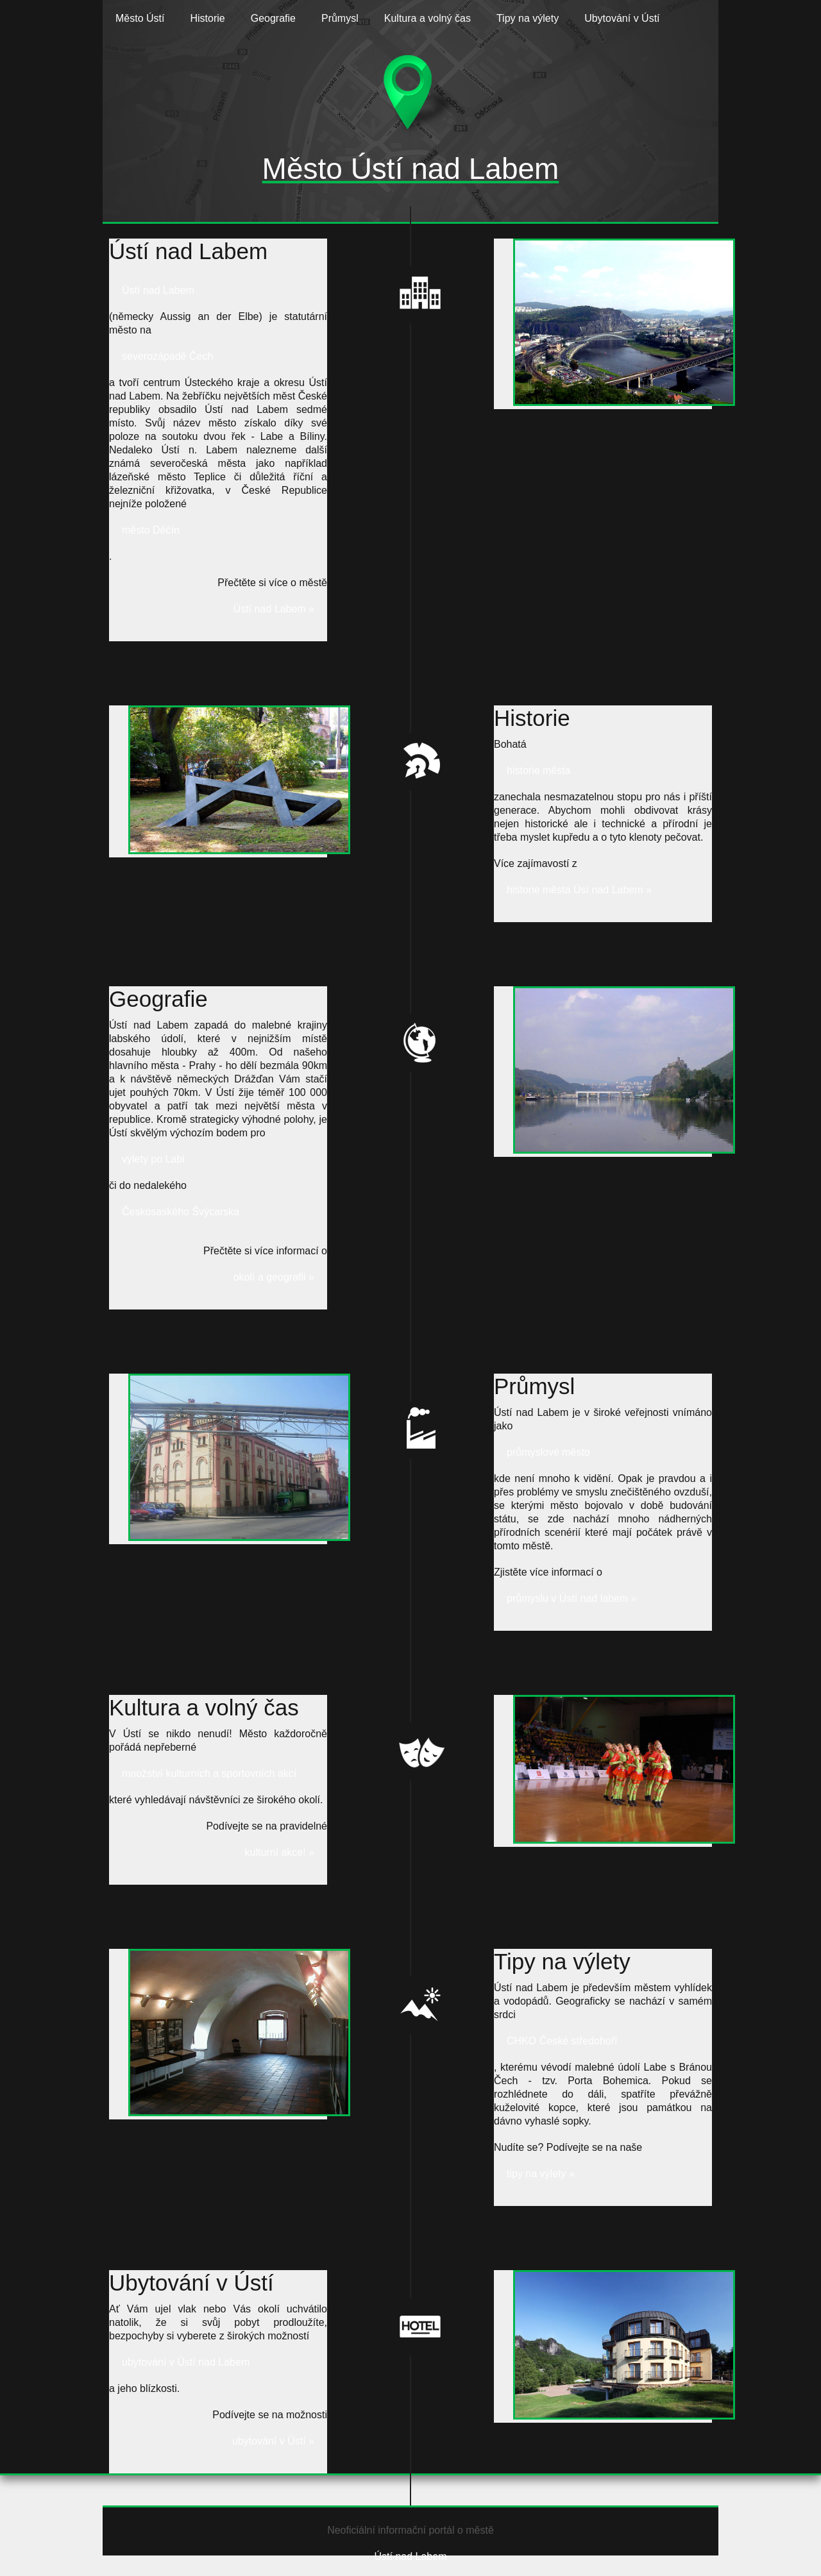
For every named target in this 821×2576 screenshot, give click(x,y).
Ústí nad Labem (158, 290)
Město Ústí (139, 18)
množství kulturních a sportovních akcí (209, 1773)
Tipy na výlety (527, 18)
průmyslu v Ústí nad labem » (572, 1598)
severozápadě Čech (167, 356)
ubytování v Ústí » (273, 2441)
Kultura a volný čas (427, 18)
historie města (539, 770)
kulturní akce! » (280, 1852)
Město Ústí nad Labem (410, 168)
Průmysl (340, 18)
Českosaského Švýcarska (180, 1211)
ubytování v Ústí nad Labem (186, 2362)
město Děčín (151, 530)
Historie (207, 18)
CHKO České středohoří (562, 2040)
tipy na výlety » (541, 2173)
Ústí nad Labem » (273, 608)
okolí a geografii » (273, 1277)
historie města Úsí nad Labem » (579, 889)
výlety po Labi (153, 1159)
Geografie (273, 18)
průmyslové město (548, 1452)
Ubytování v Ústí (621, 18)
